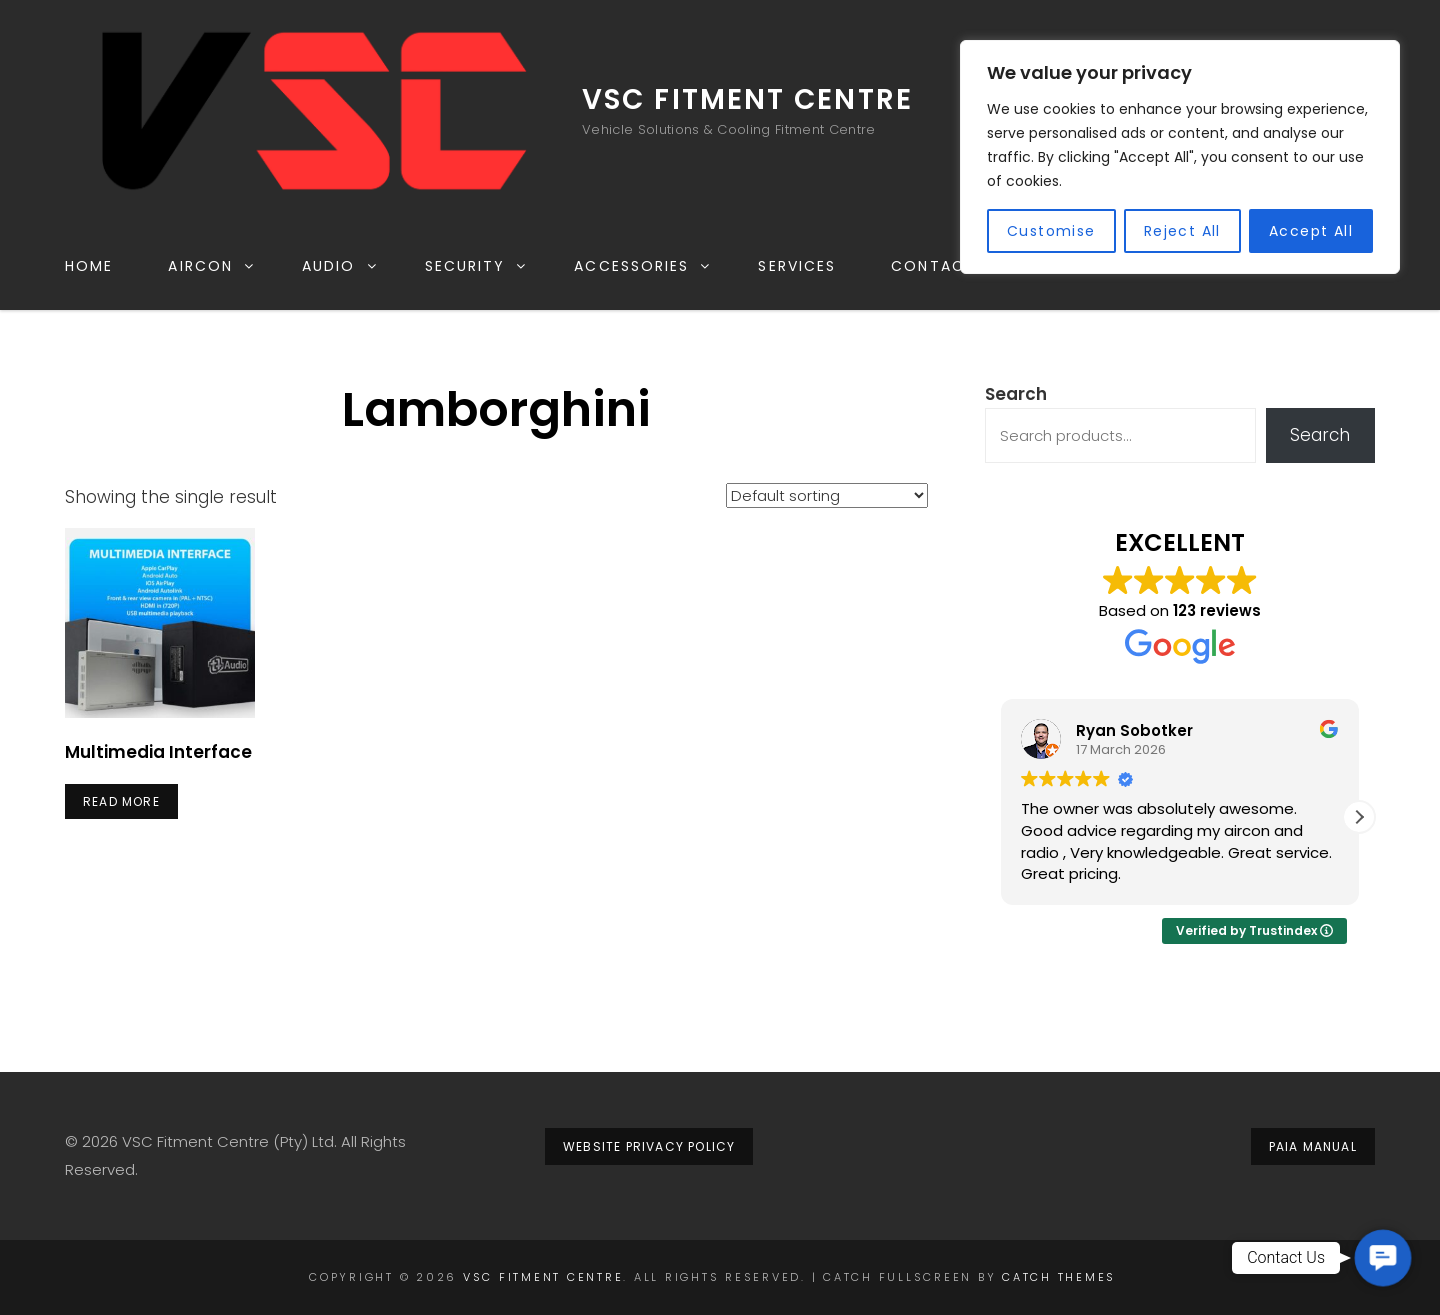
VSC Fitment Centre (747, 99)
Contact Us (947, 266)
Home (89, 266)
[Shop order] (827, 495)
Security (477, 266)
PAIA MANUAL (1313, 1146)
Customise (1051, 231)
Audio (340, 266)
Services (797, 266)
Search (1016, 394)
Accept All (1311, 231)
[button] (1359, 817)
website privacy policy (649, 1146)
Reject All (1182, 231)
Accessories (643, 266)
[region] (1180, 157)
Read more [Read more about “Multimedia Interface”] (121, 801)
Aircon (212, 266)
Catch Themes (1059, 1277)
